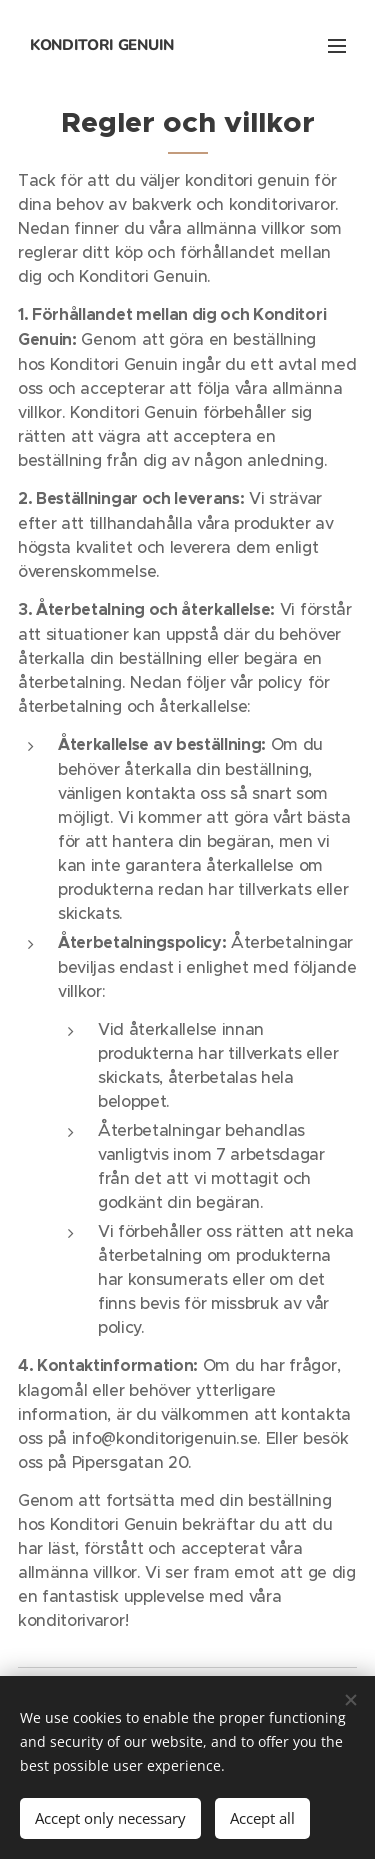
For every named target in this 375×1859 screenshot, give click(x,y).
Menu (337, 46)
